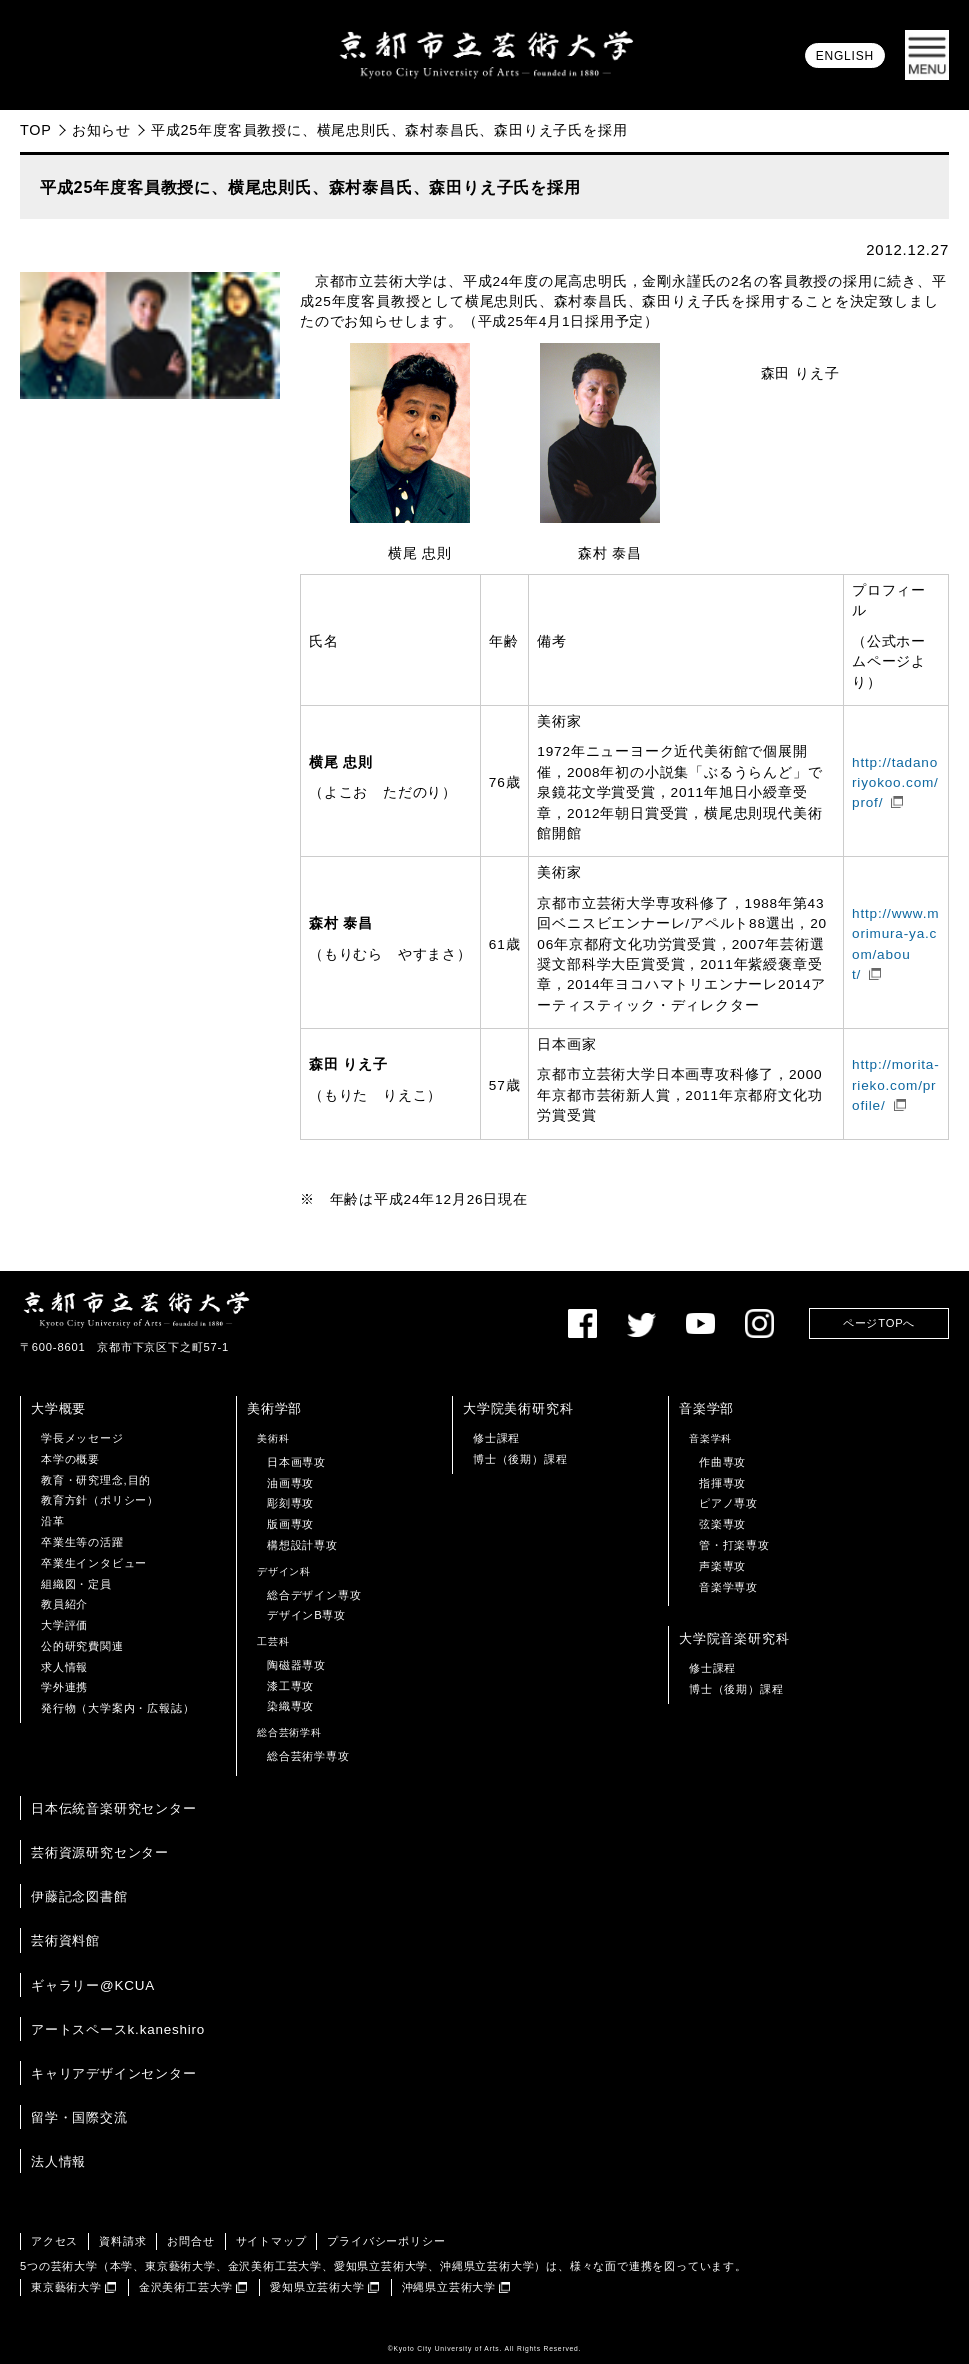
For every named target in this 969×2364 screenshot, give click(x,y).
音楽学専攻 (728, 1587)
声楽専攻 (722, 1566)
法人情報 (58, 2161)
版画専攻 (290, 1524)
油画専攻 (290, 1483)
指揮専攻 (722, 1483)
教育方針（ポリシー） (100, 1500)
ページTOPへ (879, 1323)
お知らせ (101, 130)
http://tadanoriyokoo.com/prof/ (895, 783)
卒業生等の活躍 (82, 1542)
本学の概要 (70, 1459)
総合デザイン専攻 (314, 1595)
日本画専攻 (296, 1462)
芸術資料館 (65, 1940)
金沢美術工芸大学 (186, 2287)
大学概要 (58, 1408)
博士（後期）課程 (520, 1459)
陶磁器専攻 (296, 1665)
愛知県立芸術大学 (317, 2287)
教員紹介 (64, 1604)
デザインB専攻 (306, 1615)
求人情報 (64, 1667)
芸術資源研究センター (100, 1852)
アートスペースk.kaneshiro (118, 2029)
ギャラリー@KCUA (93, 1985)
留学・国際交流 (79, 2117)
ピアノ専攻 (728, 1503)
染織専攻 (290, 1706)
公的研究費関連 (82, 1646)
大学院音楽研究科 (734, 1638)
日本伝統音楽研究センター (114, 1808)
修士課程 (496, 1438)
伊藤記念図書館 (79, 1896)
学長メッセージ (82, 1438)
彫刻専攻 (290, 1503)
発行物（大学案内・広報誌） (117, 1708)
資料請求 (122, 2241)
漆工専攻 (290, 1686)
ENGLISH (845, 56)
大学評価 (64, 1625)
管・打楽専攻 (734, 1545)
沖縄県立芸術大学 (449, 2287)
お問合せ (190, 2241)
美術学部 (274, 1408)
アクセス (54, 2241)
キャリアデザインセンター (114, 2073)
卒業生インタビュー (94, 1563)
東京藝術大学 (66, 2287)
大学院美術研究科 (518, 1408)
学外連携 (64, 1687)
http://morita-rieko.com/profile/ (896, 1085)
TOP (36, 130)
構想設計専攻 (302, 1545)
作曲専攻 (722, 1462)
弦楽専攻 (722, 1524)
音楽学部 (706, 1408)
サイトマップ (271, 2241)
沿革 (53, 1521)
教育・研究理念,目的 (96, 1480)
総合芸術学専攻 (308, 1756)
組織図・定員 (76, 1584)
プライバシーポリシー (386, 2241)
